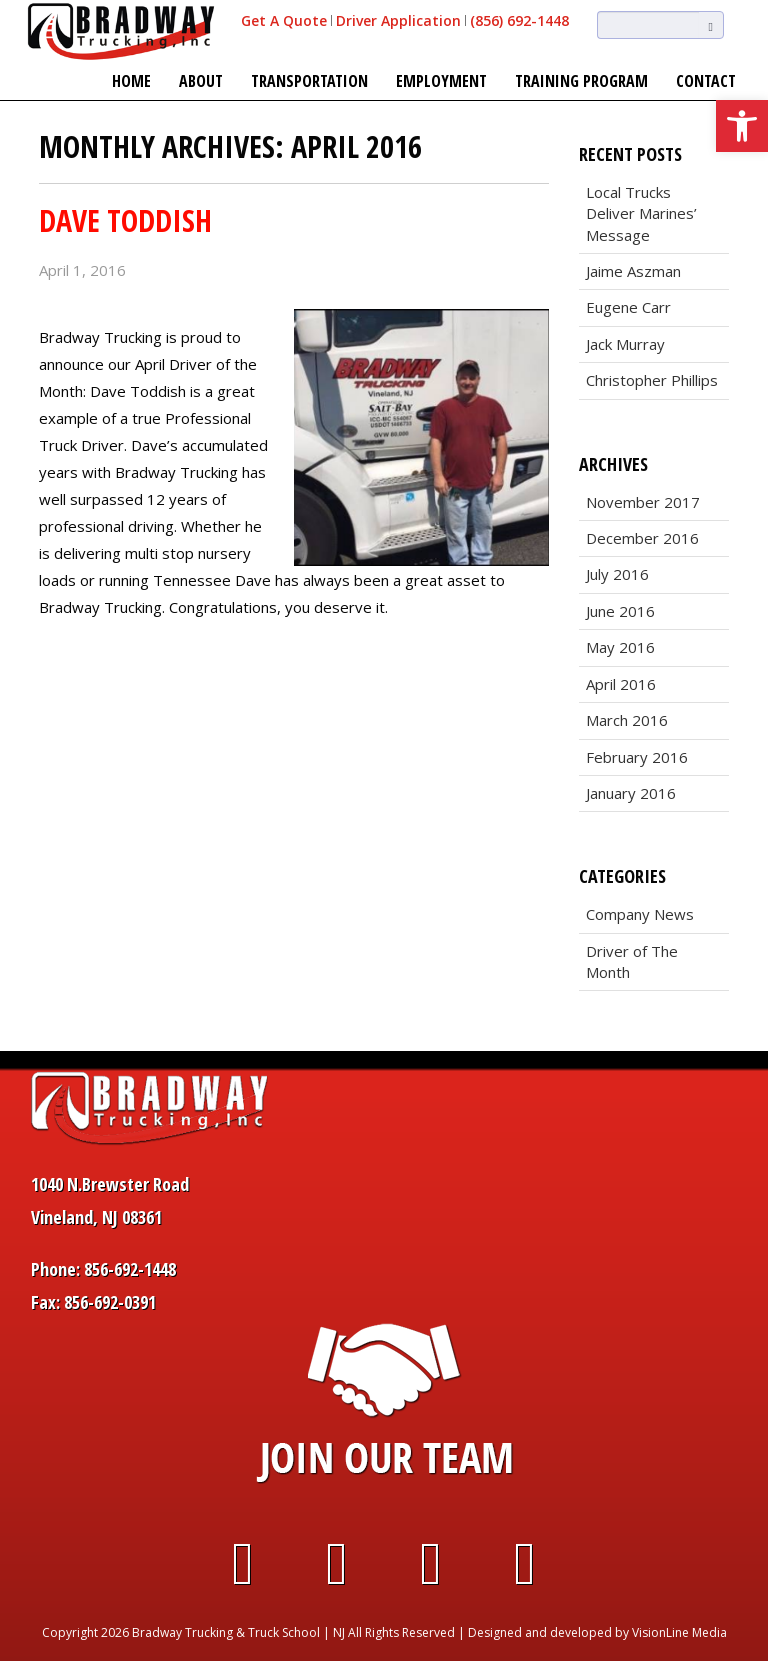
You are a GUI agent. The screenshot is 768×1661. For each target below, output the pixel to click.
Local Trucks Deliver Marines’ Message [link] (641, 213)
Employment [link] (441, 81)
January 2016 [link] (631, 793)
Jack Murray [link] (625, 344)
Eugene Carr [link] (628, 307)
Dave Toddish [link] (125, 220)
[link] (742, 126)
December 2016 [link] (642, 538)
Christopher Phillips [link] (652, 380)
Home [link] (131, 81)
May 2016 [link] (620, 647)
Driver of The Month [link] (632, 961)
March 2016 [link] (627, 720)
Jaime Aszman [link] (633, 271)
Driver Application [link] (398, 20)
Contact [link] (706, 81)
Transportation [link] (309, 81)
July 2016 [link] (617, 574)
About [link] (201, 81)
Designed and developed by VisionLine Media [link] (597, 1632)
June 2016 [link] (620, 611)
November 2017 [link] (643, 502)
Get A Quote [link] (284, 20)
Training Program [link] (581, 81)
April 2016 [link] (621, 684)
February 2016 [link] (637, 757)
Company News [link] (640, 914)
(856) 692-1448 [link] (519, 20)
